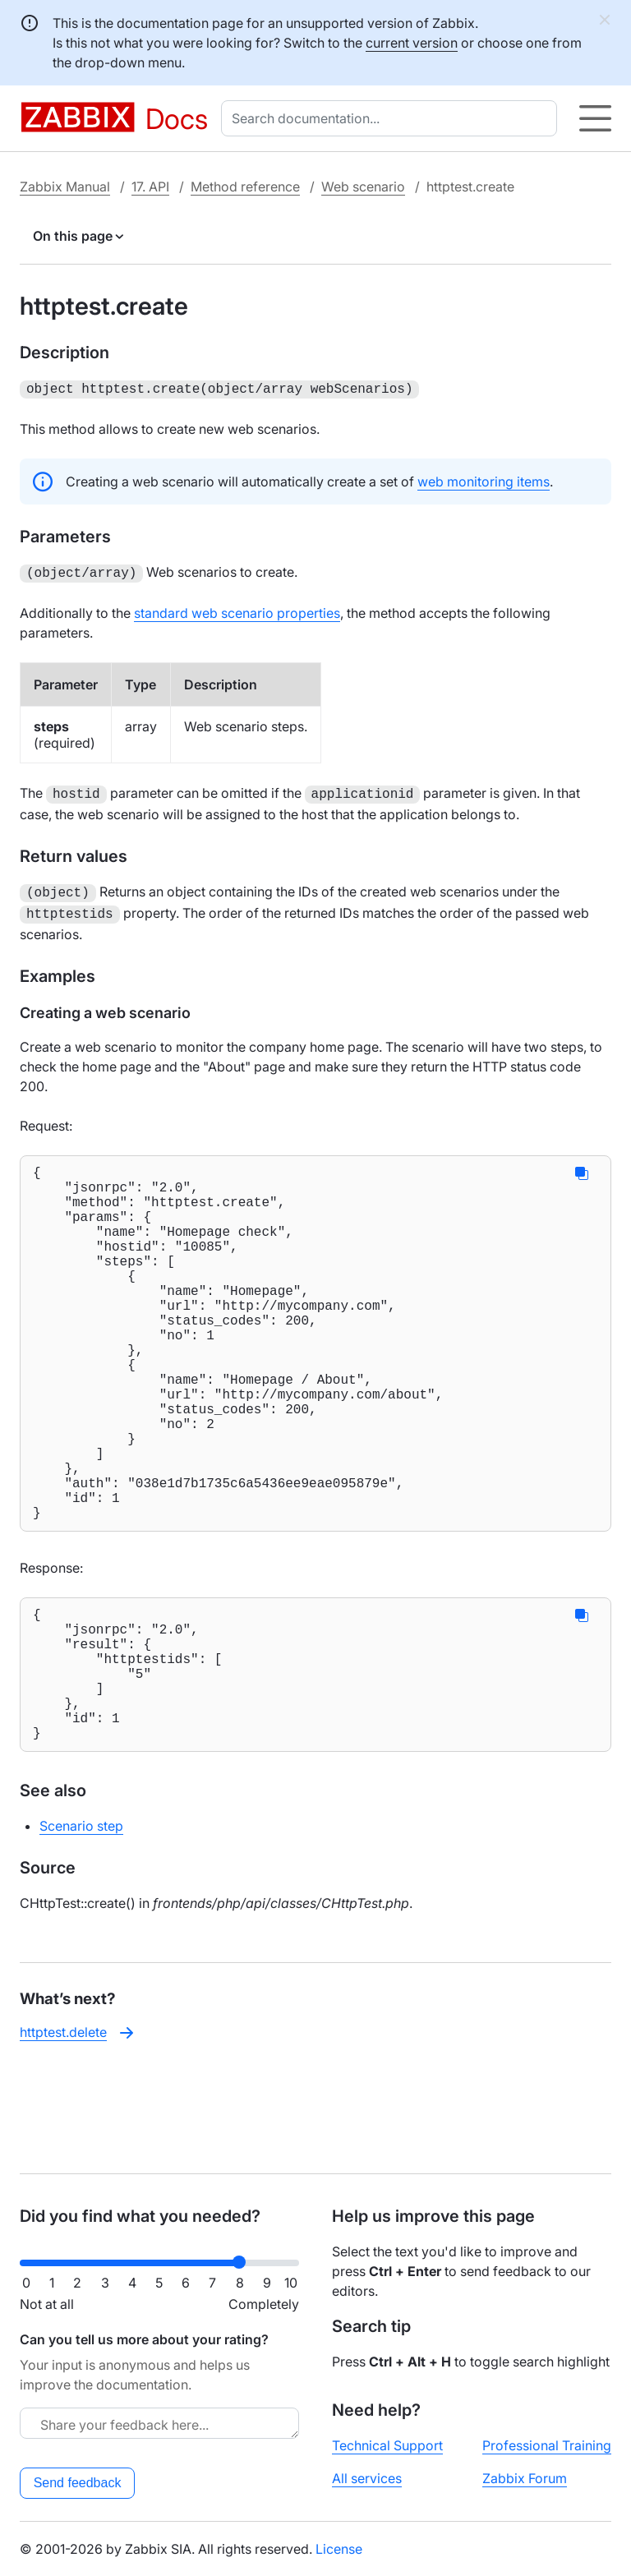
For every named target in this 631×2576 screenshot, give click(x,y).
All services (367, 2478)
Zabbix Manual (65, 186)
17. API (150, 186)
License (339, 2549)
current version (412, 43)
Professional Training (546, 2445)
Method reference (245, 186)
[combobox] (392, 118)
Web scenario (363, 186)
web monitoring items (483, 480)
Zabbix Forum (524, 2478)
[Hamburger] (595, 118)
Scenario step (81, 1926)
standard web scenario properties (237, 609)
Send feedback (78, 2483)
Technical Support (387, 2445)
